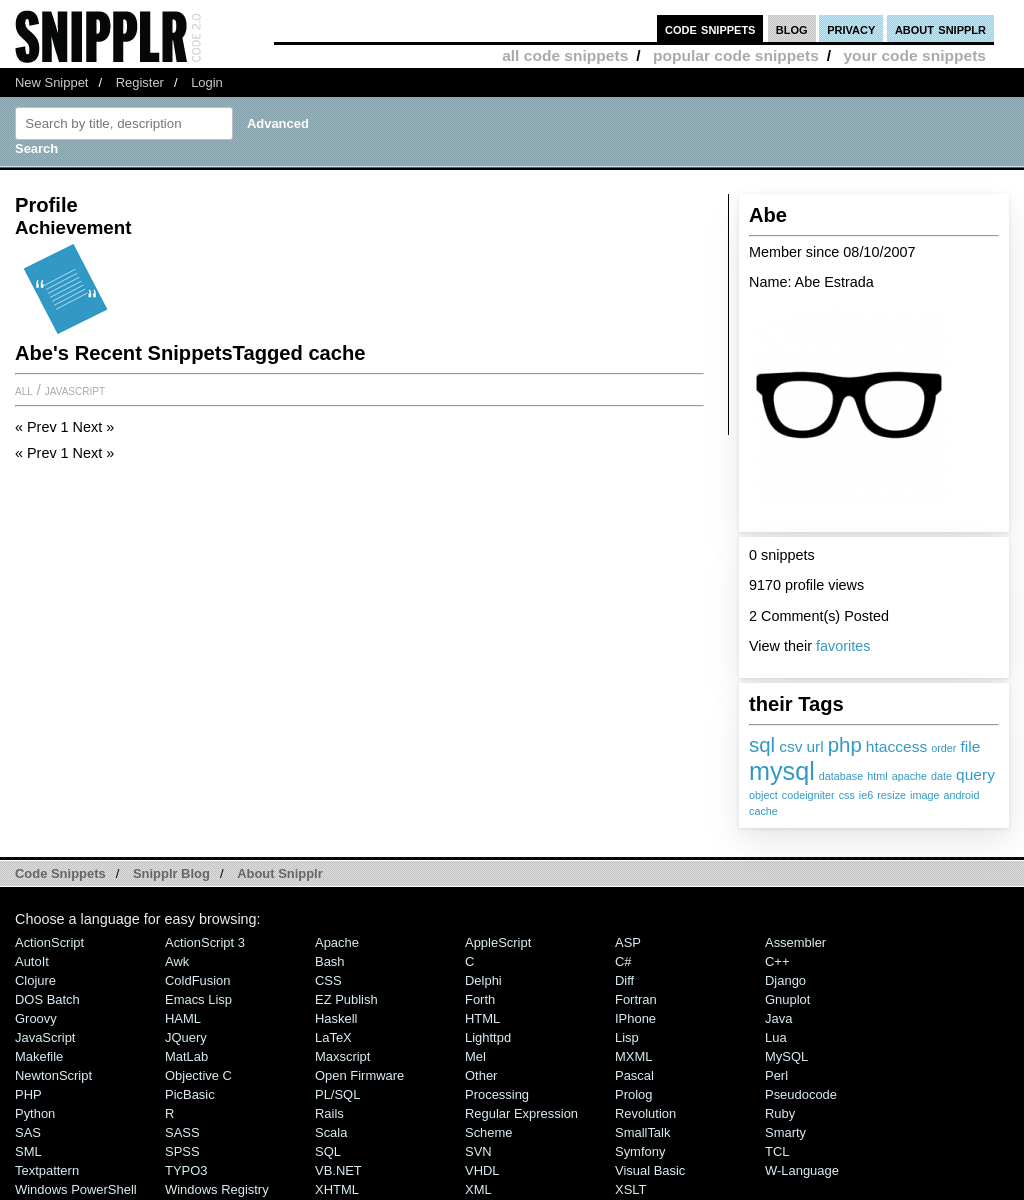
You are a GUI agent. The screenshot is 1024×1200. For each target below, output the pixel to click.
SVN (478, 1151)
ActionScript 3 (205, 942)
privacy (851, 28)
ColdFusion (198, 980)
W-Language (802, 1170)
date (941, 776)
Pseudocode (801, 1094)
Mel (475, 1056)
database (841, 776)
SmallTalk (642, 1132)
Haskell (336, 1018)
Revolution (645, 1113)
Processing (497, 1094)
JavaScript (75, 390)
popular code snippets (736, 55)
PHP (28, 1094)
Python (35, 1113)
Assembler (795, 942)
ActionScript (49, 942)
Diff (624, 980)
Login (207, 82)
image (924, 795)
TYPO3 (186, 1170)
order (943, 748)
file (970, 746)
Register (140, 82)
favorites (843, 646)
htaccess (896, 746)
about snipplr (940, 28)
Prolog (633, 1094)
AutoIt (32, 961)
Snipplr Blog (171, 873)
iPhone (635, 1018)
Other (481, 1075)
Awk (177, 961)
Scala (331, 1132)
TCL (777, 1151)
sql (762, 744)
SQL (328, 1151)
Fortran (636, 999)
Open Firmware (359, 1075)
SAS (28, 1132)
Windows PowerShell (76, 1189)
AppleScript (498, 942)
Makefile (39, 1056)
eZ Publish (346, 999)
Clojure (35, 980)
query (975, 774)
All (24, 390)
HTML (482, 1018)
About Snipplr (280, 873)
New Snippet (51, 82)
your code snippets (914, 55)
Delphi (483, 980)
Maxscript (342, 1056)
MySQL (786, 1056)
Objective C (198, 1075)
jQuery (186, 1037)
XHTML (337, 1189)
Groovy (36, 1018)
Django (785, 980)
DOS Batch (47, 999)
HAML (183, 1018)
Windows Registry (217, 1189)
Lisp (627, 1037)
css (847, 795)
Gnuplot (787, 999)
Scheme (489, 1132)
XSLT (630, 1189)
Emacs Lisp (198, 999)
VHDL (482, 1170)
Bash (330, 961)
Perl (776, 1075)
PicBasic (190, 1094)
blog (792, 28)
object (763, 795)
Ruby (780, 1113)
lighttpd (488, 1037)
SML (28, 1151)
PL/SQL (337, 1094)
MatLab (186, 1056)
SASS (182, 1132)
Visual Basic (650, 1170)
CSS (328, 980)
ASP (628, 942)
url (814, 746)
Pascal (634, 1075)
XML (478, 1189)
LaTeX (333, 1037)
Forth (480, 999)
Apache (337, 942)
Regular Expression (521, 1113)
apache (909, 776)
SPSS (182, 1151)
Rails (329, 1113)
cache (763, 811)
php (845, 744)
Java (778, 1018)
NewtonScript (53, 1075)
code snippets (710, 28)
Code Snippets (60, 873)
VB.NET (338, 1170)
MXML (633, 1056)
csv (790, 746)
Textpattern (47, 1170)
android (962, 795)
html (877, 776)
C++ (777, 961)
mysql (782, 771)
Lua (776, 1037)
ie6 (866, 795)
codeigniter (808, 795)
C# (623, 961)
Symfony (640, 1151)
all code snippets (565, 55)
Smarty (785, 1132)
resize (891, 795)
